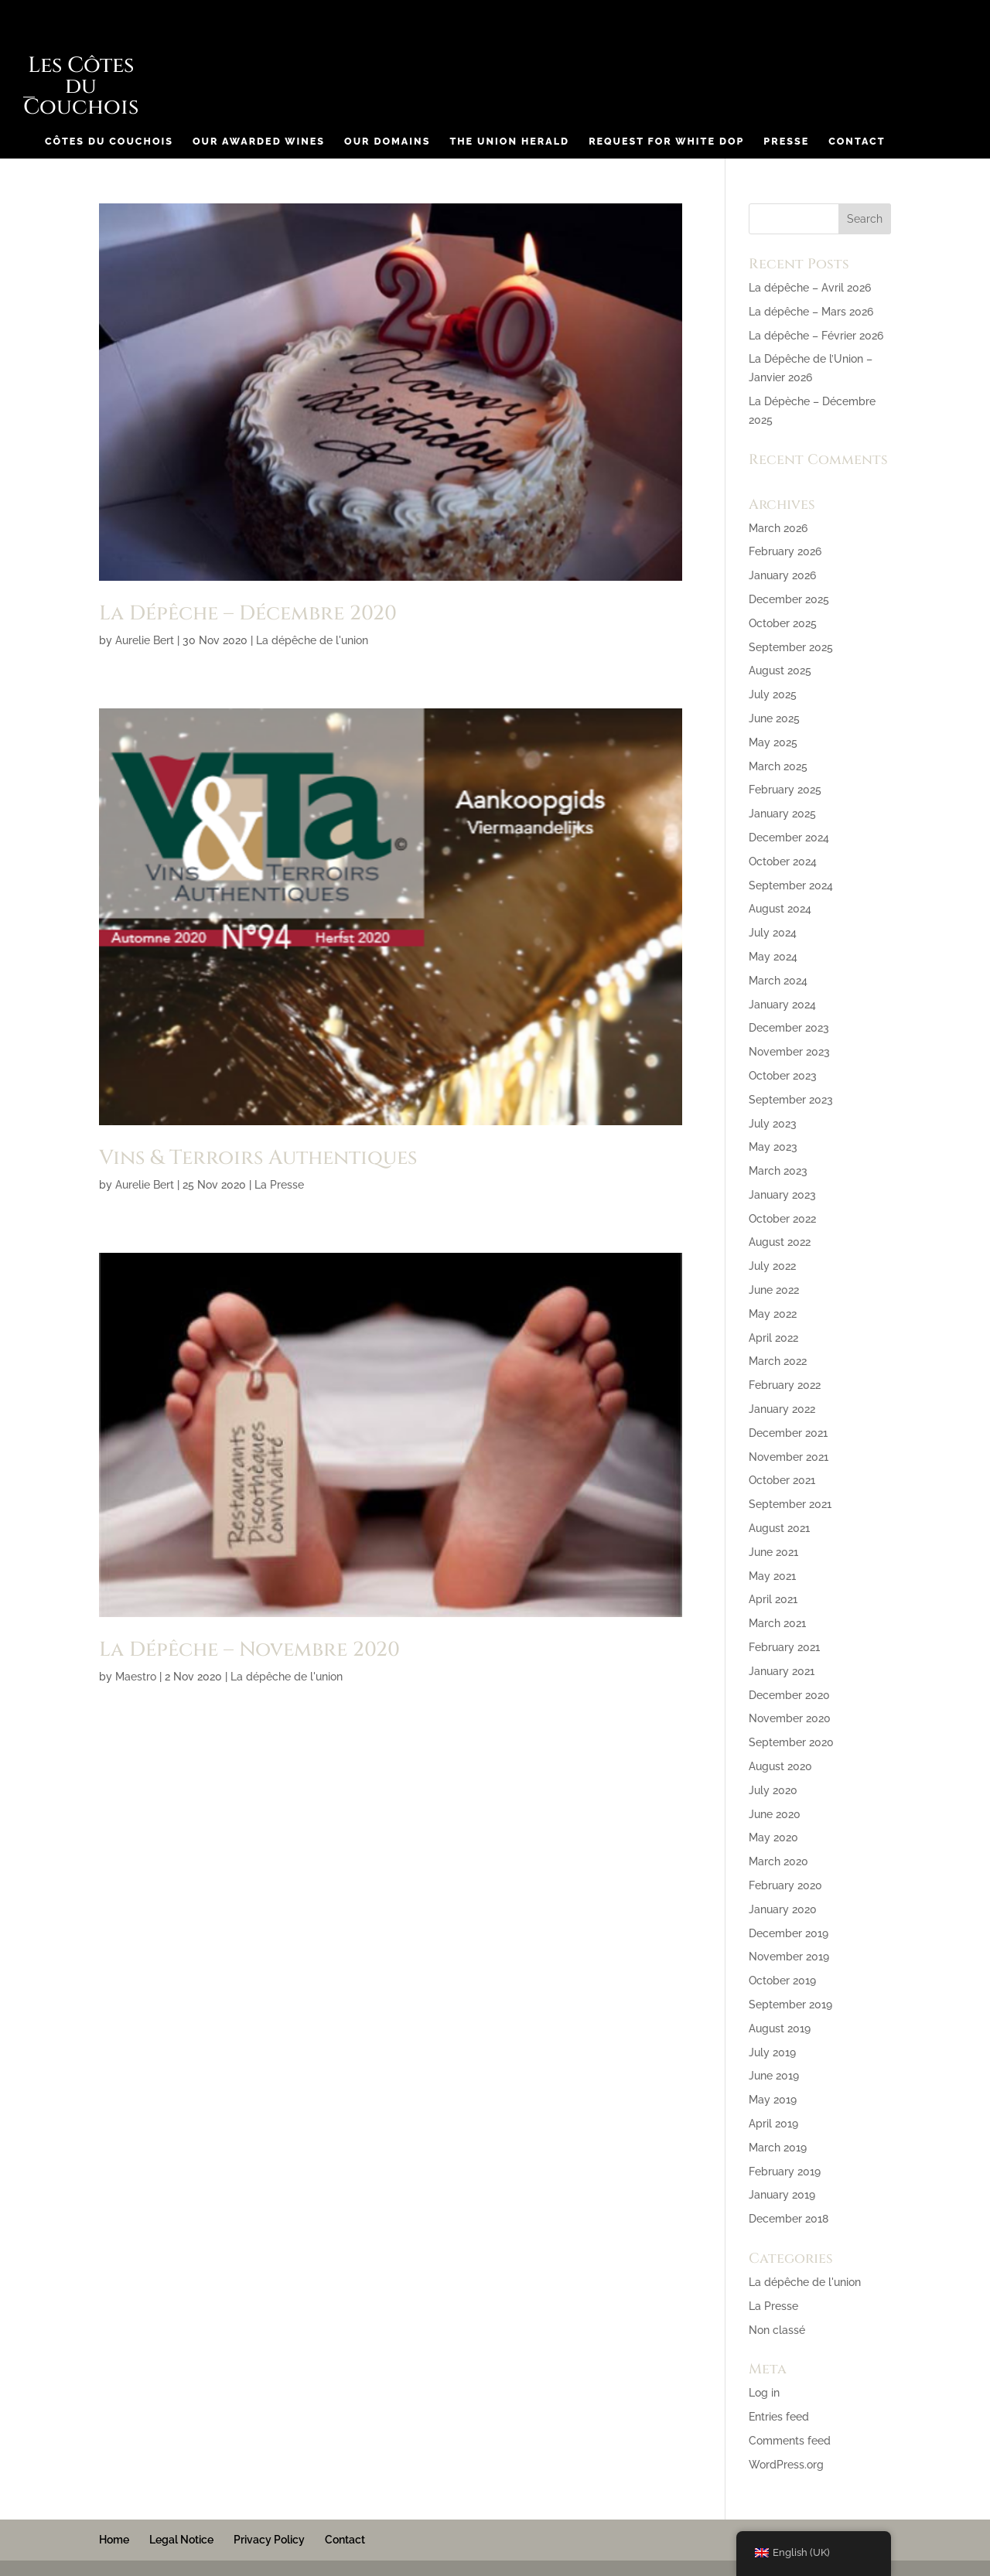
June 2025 (774, 718)
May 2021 (772, 1576)
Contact (856, 141)
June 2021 (773, 1552)
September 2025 (791, 647)
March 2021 (777, 1623)
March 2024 (778, 980)
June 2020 (775, 1814)
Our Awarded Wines (259, 141)
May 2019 (773, 2099)
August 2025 (780, 670)
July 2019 (772, 2052)
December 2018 (788, 2219)
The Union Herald (509, 141)
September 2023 (791, 1100)
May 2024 (773, 956)
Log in (764, 2393)
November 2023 (789, 1052)
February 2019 (785, 2171)
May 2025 (773, 742)
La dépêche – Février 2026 (816, 335)
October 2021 (782, 1480)
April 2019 (773, 2123)
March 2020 (778, 1861)
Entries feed (779, 2417)
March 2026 (778, 528)
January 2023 (782, 1195)
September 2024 (791, 885)
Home (114, 2539)
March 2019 (778, 2147)
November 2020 (790, 1718)
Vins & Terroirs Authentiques (258, 1158)
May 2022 (773, 1314)
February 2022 (785, 1385)
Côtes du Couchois (109, 141)
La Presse (279, 1185)
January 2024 (782, 1004)
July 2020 (773, 1790)
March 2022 (778, 1361)
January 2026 (782, 575)
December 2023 (789, 1028)
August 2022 (780, 1242)
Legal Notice (181, 2539)
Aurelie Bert (144, 640)
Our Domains (387, 141)
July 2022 (772, 1266)
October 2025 (783, 623)
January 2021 (781, 1671)
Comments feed (790, 2440)
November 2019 (789, 1956)
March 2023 (778, 1171)
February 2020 (785, 1885)
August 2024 (780, 908)
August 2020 (780, 1766)
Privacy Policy (269, 2539)
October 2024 (783, 861)
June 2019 (774, 2075)
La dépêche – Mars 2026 (811, 311)
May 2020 (773, 1837)
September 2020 (791, 1742)
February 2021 (784, 1647)
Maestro (135, 1676)
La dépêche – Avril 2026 (810, 287)
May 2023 (773, 1147)
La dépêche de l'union (312, 640)
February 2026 (785, 551)
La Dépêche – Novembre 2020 (249, 1649)
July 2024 (773, 932)
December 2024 (789, 837)
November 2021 (788, 1457)
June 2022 (774, 1290)
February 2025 (785, 789)
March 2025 (778, 766)
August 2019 (780, 2028)
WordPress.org (786, 2464)
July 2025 (773, 694)
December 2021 (788, 1433)
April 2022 (773, 1338)
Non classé (777, 2330)
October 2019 (782, 1980)
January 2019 (782, 2195)
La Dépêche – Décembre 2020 (248, 613)
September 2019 (790, 2004)
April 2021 (773, 1599)
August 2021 (779, 1528)
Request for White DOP (666, 141)
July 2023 (773, 1123)
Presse (786, 141)
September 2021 (790, 1504)
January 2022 (782, 1409)
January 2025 (782, 813)
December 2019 (788, 1933)
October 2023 (783, 1076)
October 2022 (782, 1219)
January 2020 (783, 1909)
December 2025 (789, 599)
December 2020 (789, 1695)
